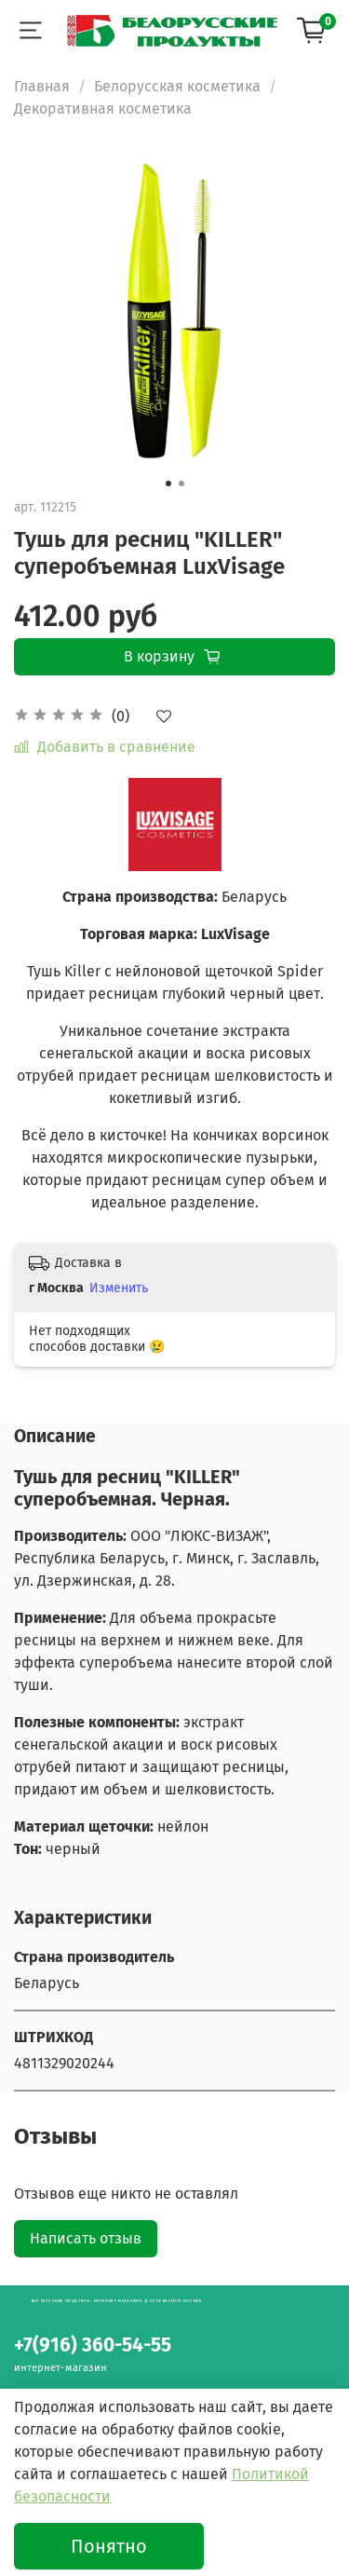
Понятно (109, 2546)
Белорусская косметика (177, 86)
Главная (42, 86)
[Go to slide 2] (181, 483)
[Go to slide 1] (168, 483)
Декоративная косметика (103, 108)
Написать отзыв (85, 2238)
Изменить (118, 1288)
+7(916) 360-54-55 (92, 2345)
